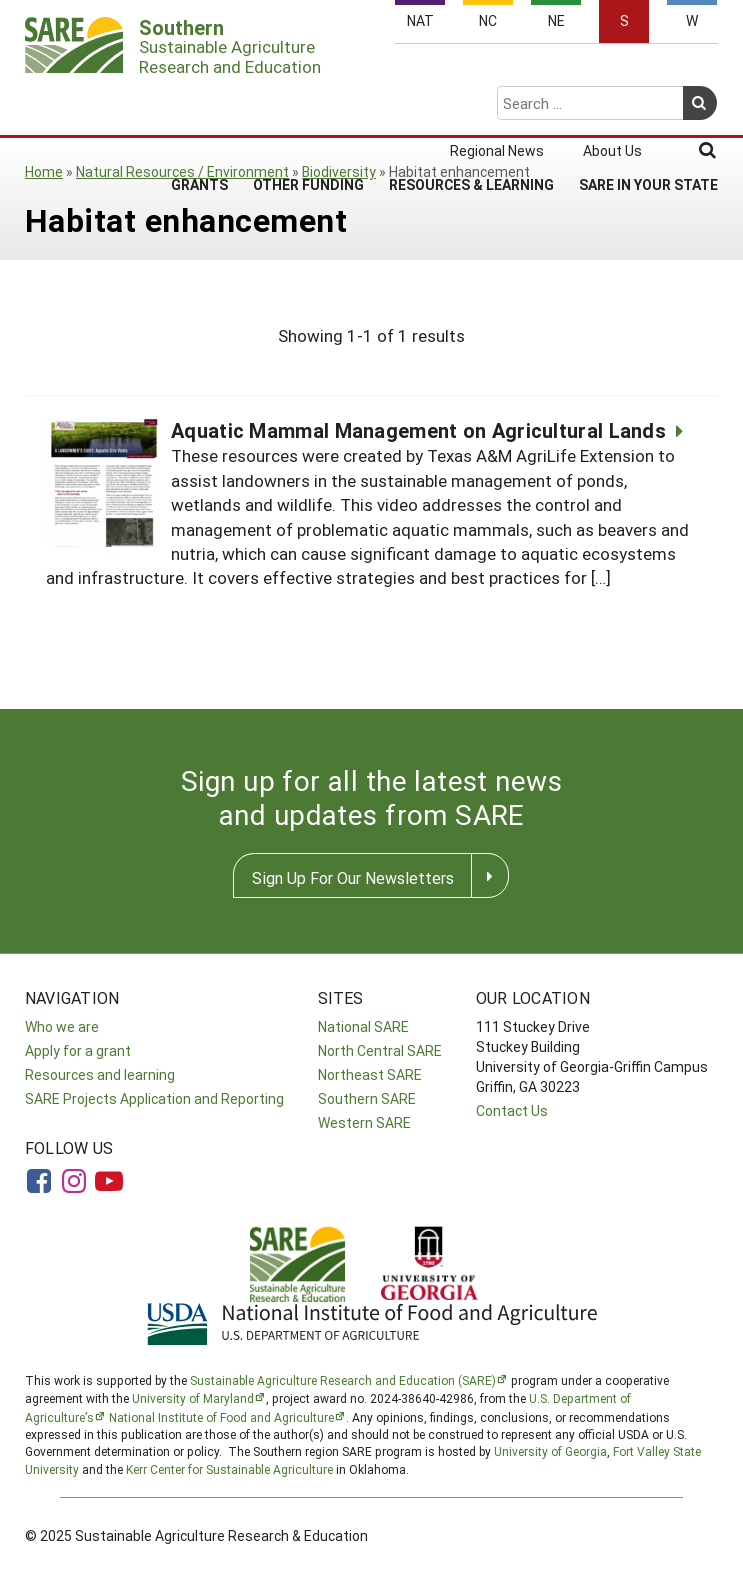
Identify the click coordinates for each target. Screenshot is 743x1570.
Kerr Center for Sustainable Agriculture (229, 1469)
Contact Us (512, 1110)
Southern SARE (367, 1098)
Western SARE (364, 1122)
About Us (612, 72)
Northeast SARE (370, 1074)
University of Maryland (193, 1398)
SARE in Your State (648, 105)
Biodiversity (339, 171)
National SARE (363, 1026)
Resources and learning (100, 1074)
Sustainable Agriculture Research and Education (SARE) (343, 1380)
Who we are (62, 1026)
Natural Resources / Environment (182, 171)
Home (44, 171)
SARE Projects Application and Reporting (154, 1098)
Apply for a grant (78, 1050)
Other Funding (308, 105)
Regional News (497, 72)
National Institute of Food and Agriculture (221, 1417)
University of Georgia (550, 1451)
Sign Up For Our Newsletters (353, 877)
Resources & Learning (471, 105)
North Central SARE (380, 1050)
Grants (199, 105)
